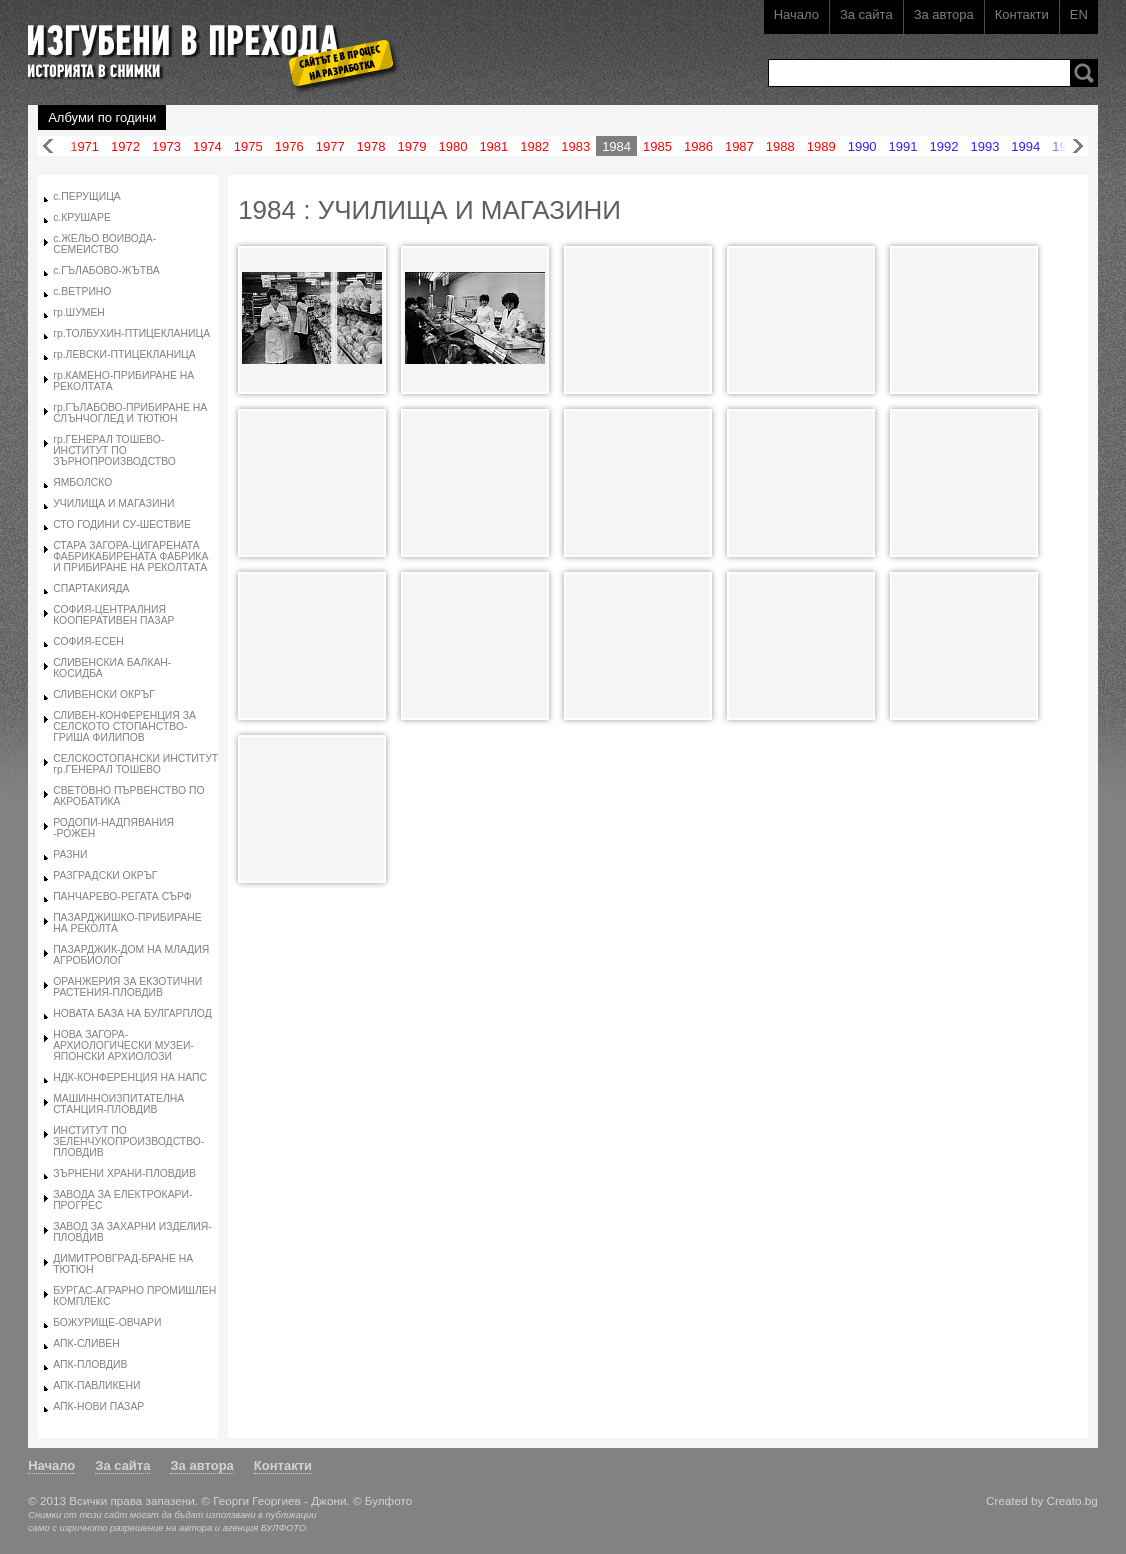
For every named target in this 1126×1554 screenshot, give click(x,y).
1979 (412, 146)
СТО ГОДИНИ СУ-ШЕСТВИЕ (122, 524)
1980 (452, 146)
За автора (944, 14)
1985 (657, 146)
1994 (1025, 146)
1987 (739, 146)
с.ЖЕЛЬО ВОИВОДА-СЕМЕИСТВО (104, 244)
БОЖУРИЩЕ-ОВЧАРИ (107, 1322)
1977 (330, 146)
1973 (166, 146)
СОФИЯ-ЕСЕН (88, 641)
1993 (984, 146)
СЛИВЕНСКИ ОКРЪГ (104, 694)
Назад (48, 146)
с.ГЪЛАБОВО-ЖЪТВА (106, 270)
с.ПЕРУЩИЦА (87, 196)
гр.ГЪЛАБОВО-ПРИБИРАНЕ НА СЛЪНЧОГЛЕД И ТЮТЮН (130, 413)
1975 (248, 146)
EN (1079, 14)
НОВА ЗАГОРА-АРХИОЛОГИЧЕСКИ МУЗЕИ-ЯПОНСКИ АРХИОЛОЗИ (123, 1045)
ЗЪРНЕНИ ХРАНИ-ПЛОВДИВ (124, 1173)
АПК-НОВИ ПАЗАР (98, 1406)
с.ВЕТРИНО (82, 291)
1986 (698, 146)
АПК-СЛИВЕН (86, 1343)
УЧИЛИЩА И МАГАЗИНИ (113, 503)
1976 (289, 146)
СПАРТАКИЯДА (91, 588)
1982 (534, 146)
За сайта (866, 14)
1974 (207, 146)
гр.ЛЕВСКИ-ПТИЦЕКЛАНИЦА (124, 354)
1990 (862, 146)
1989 (821, 146)
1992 (944, 146)
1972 (125, 146)
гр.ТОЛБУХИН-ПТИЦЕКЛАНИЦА (131, 333)
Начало (796, 14)
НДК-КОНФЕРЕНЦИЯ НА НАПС (130, 1077)
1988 (780, 146)
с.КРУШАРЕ (82, 217)
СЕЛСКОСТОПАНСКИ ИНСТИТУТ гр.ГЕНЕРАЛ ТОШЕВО (135, 764)
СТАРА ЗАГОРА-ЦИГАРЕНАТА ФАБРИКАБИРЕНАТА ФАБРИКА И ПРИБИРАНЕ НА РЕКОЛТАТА (130, 556)
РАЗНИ (70, 854)
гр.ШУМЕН (79, 312)
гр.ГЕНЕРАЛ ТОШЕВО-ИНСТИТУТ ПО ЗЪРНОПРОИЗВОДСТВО (114, 450)
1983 (575, 146)
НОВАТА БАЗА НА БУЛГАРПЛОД (132, 1013)
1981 (493, 146)
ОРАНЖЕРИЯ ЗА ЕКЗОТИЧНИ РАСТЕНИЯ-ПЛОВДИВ (127, 987)
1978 (371, 146)
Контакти (1022, 14)
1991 (903, 146)
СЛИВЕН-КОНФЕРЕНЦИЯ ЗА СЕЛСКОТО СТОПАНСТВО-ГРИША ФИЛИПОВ (124, 726)
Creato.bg (1072, 1500)
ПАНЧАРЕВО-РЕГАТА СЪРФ (122, 896)
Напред (1078, 146)
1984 (616, 146)
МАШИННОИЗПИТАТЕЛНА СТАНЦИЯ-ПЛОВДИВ (118, 1104)
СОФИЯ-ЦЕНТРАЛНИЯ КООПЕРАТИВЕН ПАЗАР (113, 615)
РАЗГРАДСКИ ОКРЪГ (105, 875)
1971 (84, 146)
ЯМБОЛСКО (82, 482)
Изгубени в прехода (204, 43)
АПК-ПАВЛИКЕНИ (96, 1385)
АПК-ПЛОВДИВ (90, 1364)
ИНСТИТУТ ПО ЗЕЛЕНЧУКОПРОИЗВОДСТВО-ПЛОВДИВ (128, 1141)
